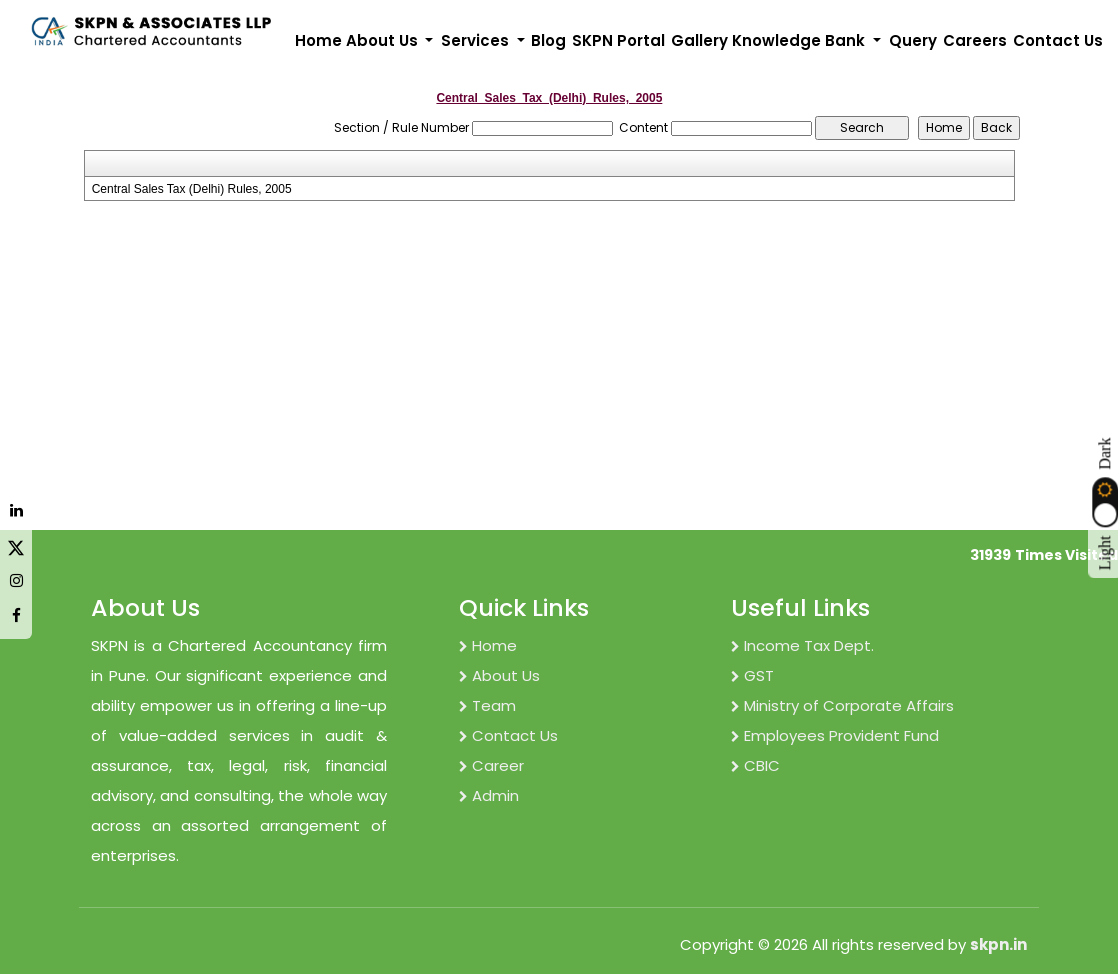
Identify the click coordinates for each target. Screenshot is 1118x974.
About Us (499, 675)
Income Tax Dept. (802, 645)
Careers (975, 40)
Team (487, 705)
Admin (489, 795)
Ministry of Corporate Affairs (842, 705)
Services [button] (477, 40)
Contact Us (1058, 40)
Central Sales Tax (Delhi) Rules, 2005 (192, 189)
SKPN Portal (618, 40)
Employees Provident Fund (835, 735)
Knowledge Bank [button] (800, 40)
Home (318, 40)
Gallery (699, 40)
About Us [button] (384, 40)
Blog (548, 40)
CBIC (755, 765)
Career (491, 765)
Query (913, 40)
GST (752, 675)
